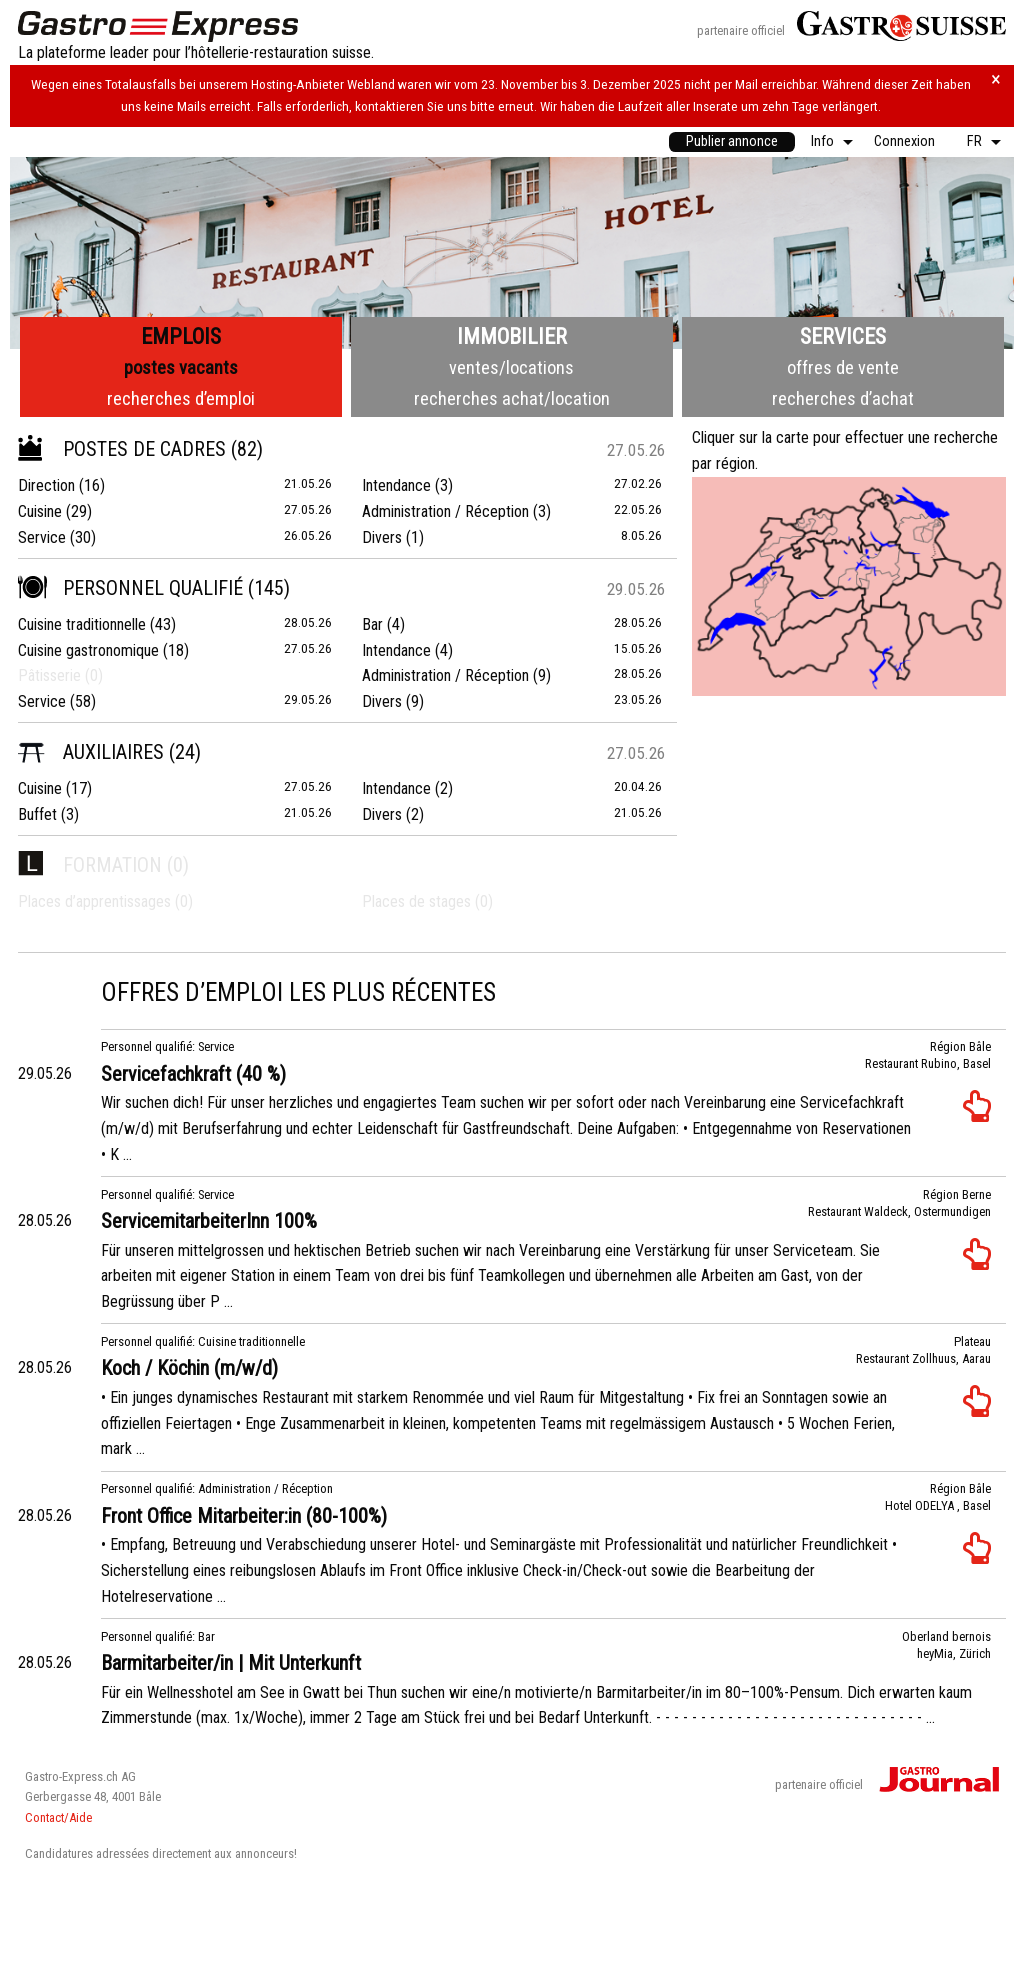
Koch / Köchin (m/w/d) (189, 1368)
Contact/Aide (58, 1817)
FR (974, 141)
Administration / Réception (445, 511)
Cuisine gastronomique (88, 650)
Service (42, 537)
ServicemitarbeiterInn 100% (209, 1221)
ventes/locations (511, 367)
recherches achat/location (512, 398)
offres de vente (843, 367)
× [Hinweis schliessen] (996, 79)
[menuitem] (732, 142)
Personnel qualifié (130, 588)
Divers (382, 537)
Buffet (37, 814)
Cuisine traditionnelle (82, 624)
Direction (46, 485)
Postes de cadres (122, 449)
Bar (372, 624)
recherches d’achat (843, 398)
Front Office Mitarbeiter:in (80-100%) (244, 1516)
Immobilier (512, 336)
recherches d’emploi (181, 398)
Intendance (396, 485)
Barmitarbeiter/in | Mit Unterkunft (231, 1663)
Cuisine (40, 511)
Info (822, 141)
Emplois (181, 336)
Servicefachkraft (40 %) (193, 1074)
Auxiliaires (91, 752)
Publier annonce (732, 141)
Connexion (904, 141)
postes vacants (181, 367)
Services (843, 336)
